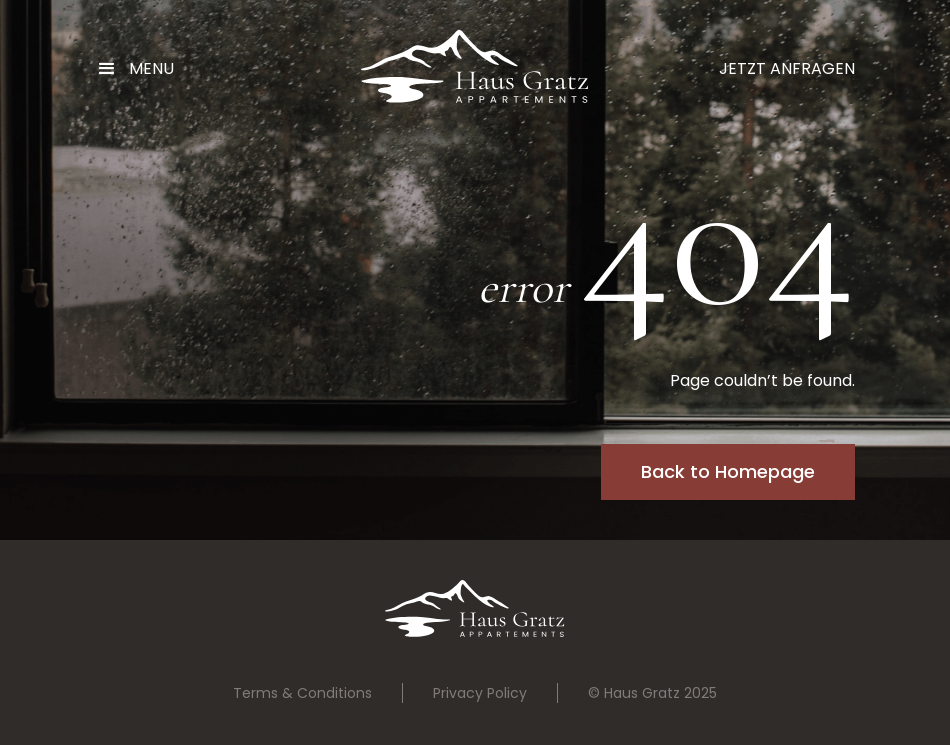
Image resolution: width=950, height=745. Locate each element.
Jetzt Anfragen (787, 68)
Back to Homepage (728, 471)
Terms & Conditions (302, 693)
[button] (143, 69)
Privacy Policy (480, 693)
